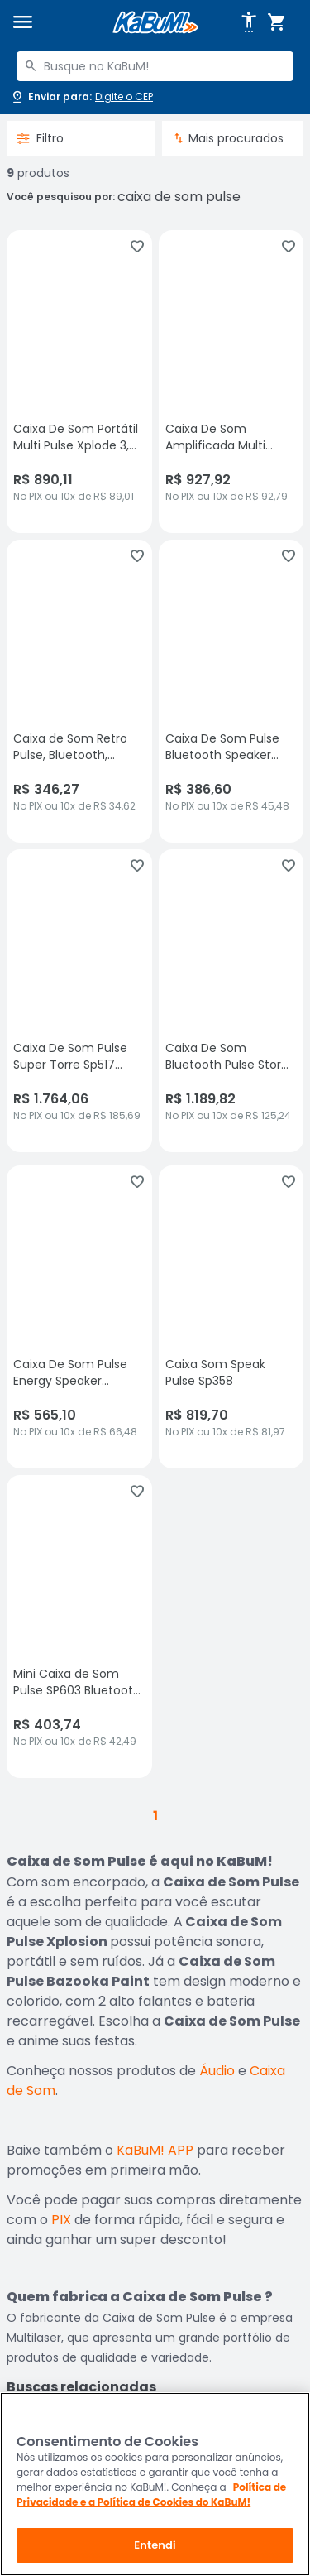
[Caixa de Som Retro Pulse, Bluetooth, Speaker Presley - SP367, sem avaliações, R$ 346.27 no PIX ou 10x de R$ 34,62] (79, 691)
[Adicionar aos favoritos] (137, 247)
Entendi (155, 2545)
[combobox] (155, 66)
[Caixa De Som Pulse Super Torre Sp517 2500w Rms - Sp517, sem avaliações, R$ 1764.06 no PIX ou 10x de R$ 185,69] (79, 1000)
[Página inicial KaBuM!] (155, 23)
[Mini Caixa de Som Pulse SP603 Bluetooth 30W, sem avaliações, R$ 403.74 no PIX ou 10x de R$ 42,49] (79, 1626)
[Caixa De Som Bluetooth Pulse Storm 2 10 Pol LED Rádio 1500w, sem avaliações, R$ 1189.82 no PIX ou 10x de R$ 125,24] (231, 1000)
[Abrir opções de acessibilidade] (249, 22)
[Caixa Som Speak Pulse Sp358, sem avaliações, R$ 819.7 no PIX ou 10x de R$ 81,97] (231, 1316)
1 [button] (155, 1815)
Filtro (40, 138)
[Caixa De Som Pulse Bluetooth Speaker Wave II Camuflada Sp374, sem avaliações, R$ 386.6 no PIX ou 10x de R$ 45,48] (231, 691)
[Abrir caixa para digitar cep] (81, 96)
